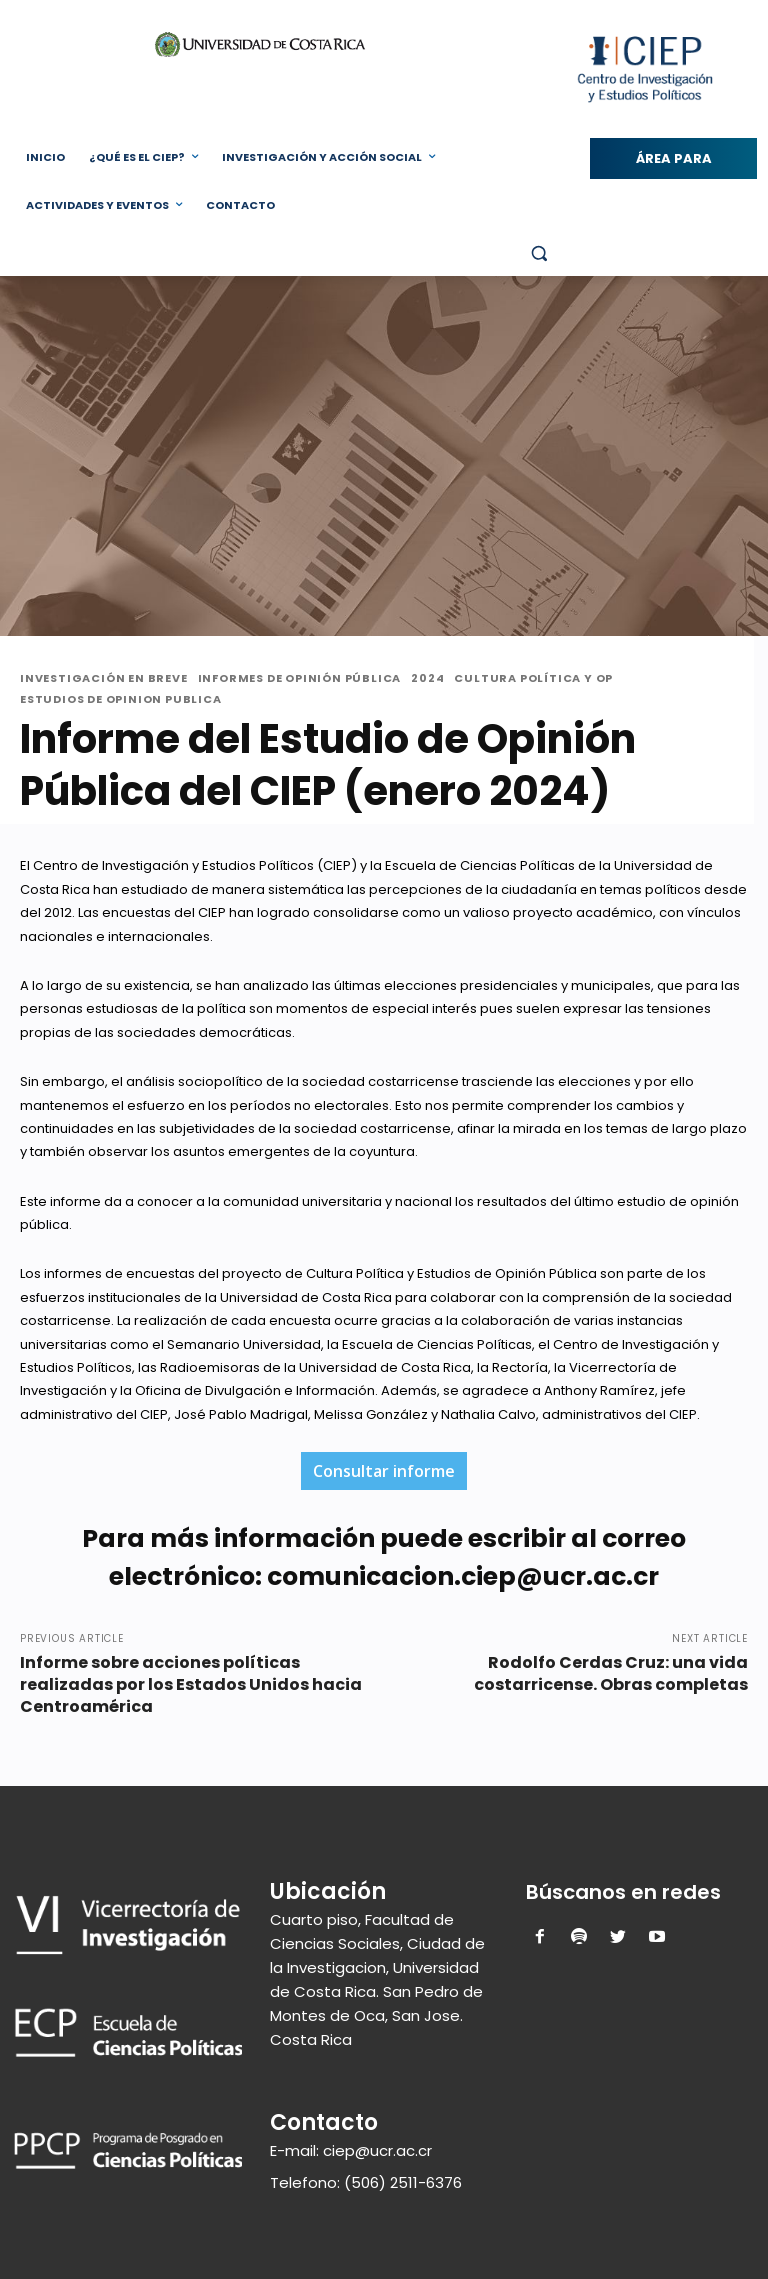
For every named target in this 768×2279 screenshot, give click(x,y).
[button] (538, 253)
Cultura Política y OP (533, 678)
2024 (427, 678)
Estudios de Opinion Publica (121, 699)
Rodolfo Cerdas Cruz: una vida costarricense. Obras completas (611, 1673)
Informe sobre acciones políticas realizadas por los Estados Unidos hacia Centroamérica (191, 1684)
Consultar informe (384, 1471)
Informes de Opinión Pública (300, 678)
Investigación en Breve (104, 678)
